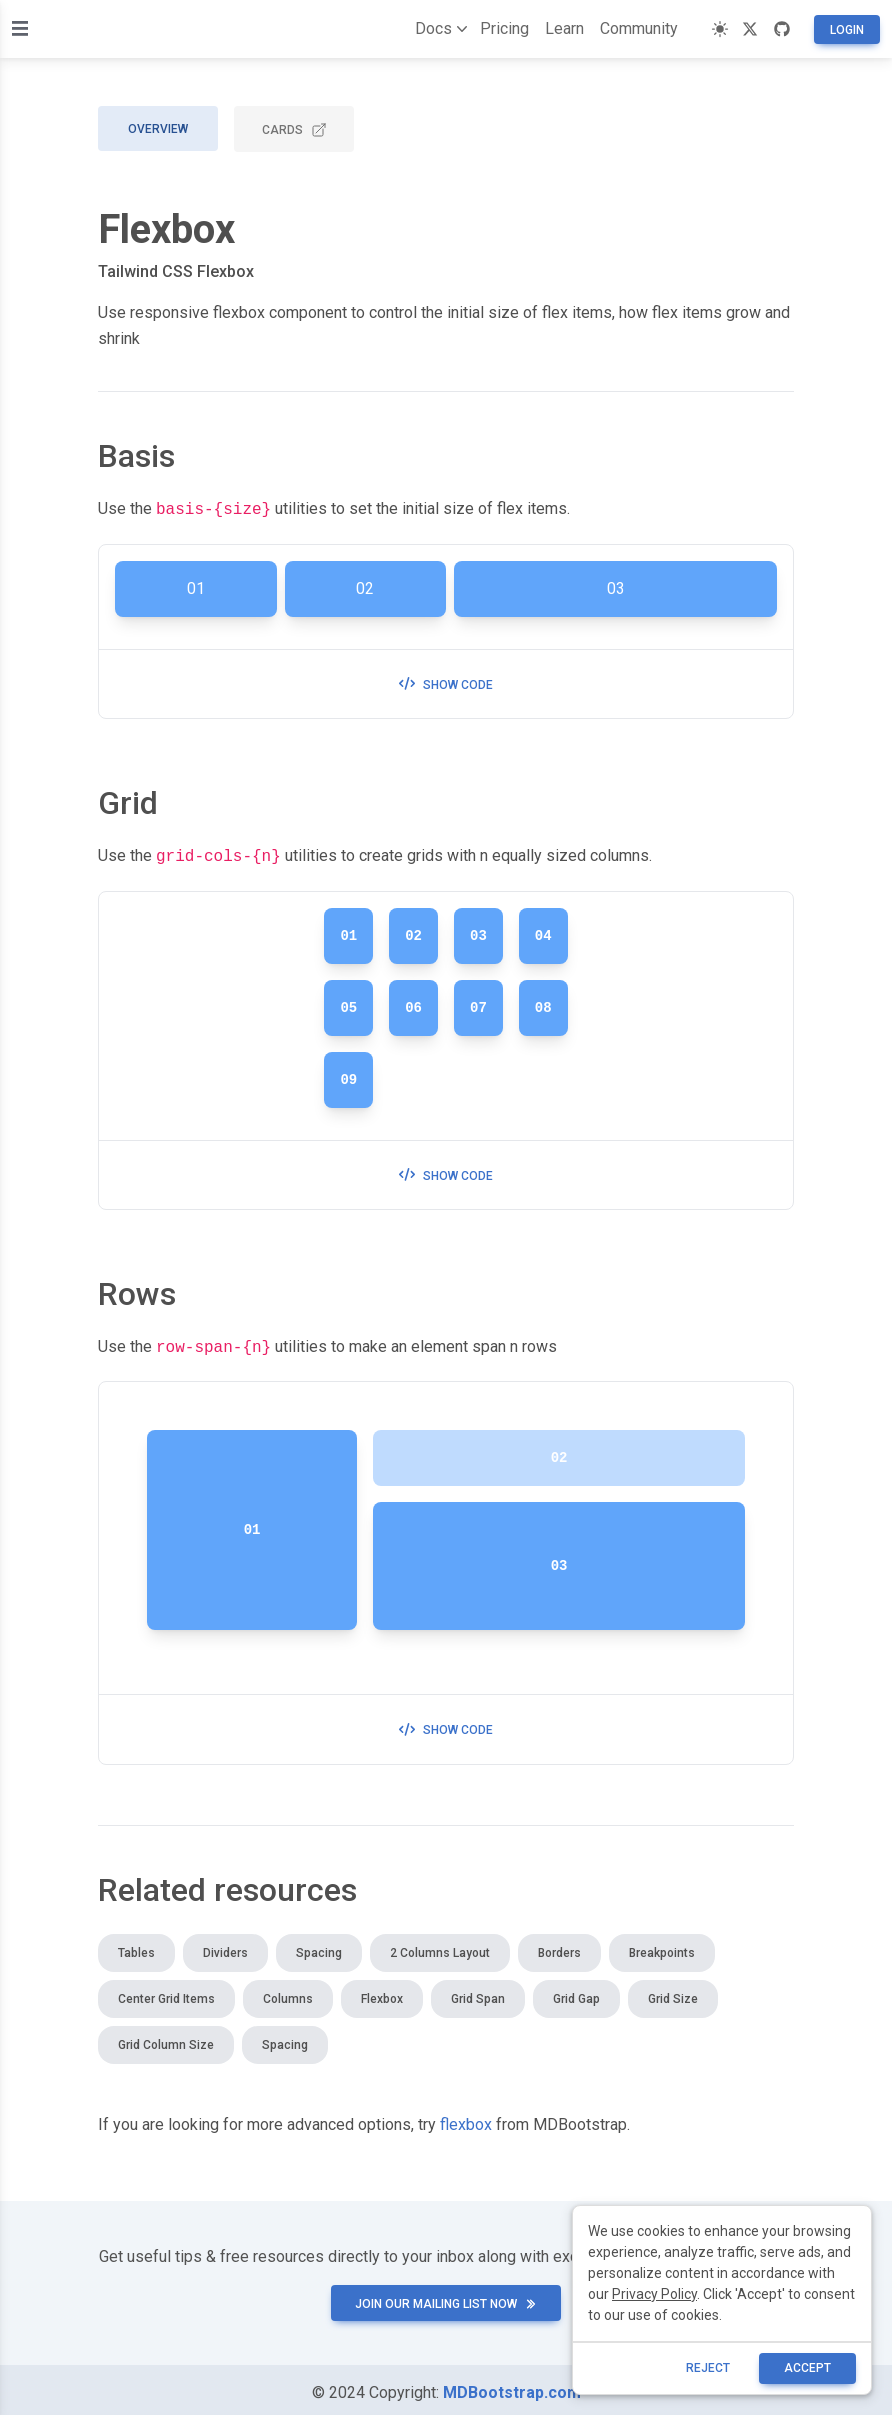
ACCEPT (807, 2368)
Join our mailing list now (446, 2298)
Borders (559, 1947)
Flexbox (382, 1993)
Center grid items (166, 1993)
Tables (136, 1947)
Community (639, 28)
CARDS (294, 130)
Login (847, 30)
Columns (288, 1993)
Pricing (504, 28)
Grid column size (166, 2039)
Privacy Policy (654, 2294)
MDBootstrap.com (512, 2386)
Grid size (673, 1993)
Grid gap (576, 1993)
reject (708, 2368)
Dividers (225, 1947)
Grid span (478, 1993)
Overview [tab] (158, 129)
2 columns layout (440, 1947)
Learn (564, 28)
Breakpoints (662, 1947)
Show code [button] (446, 683)
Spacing (319, 1947)
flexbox (466, 2118)
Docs (437, 29)
